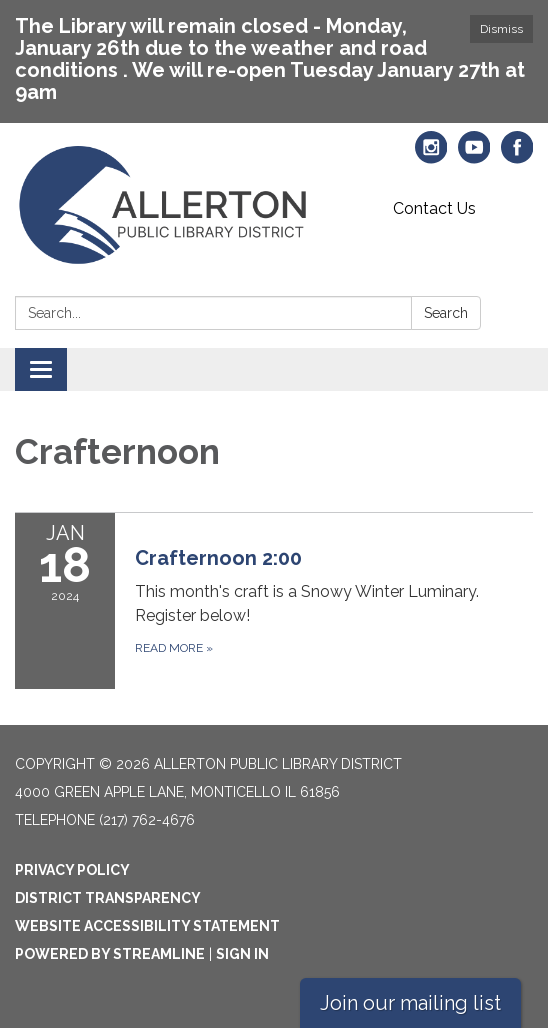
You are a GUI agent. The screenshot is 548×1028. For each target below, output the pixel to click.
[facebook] (517, 156)
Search (446, 313)
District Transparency (108, 898)
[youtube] (474, 156)
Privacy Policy (72, 870)
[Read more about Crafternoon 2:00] (274, 600)
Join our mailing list (410, 1003)
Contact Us (434, 208)
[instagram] (431, 156)
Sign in (242, 954)
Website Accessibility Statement (147, 926)
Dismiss (501, 29)
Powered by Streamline (110, 954)
